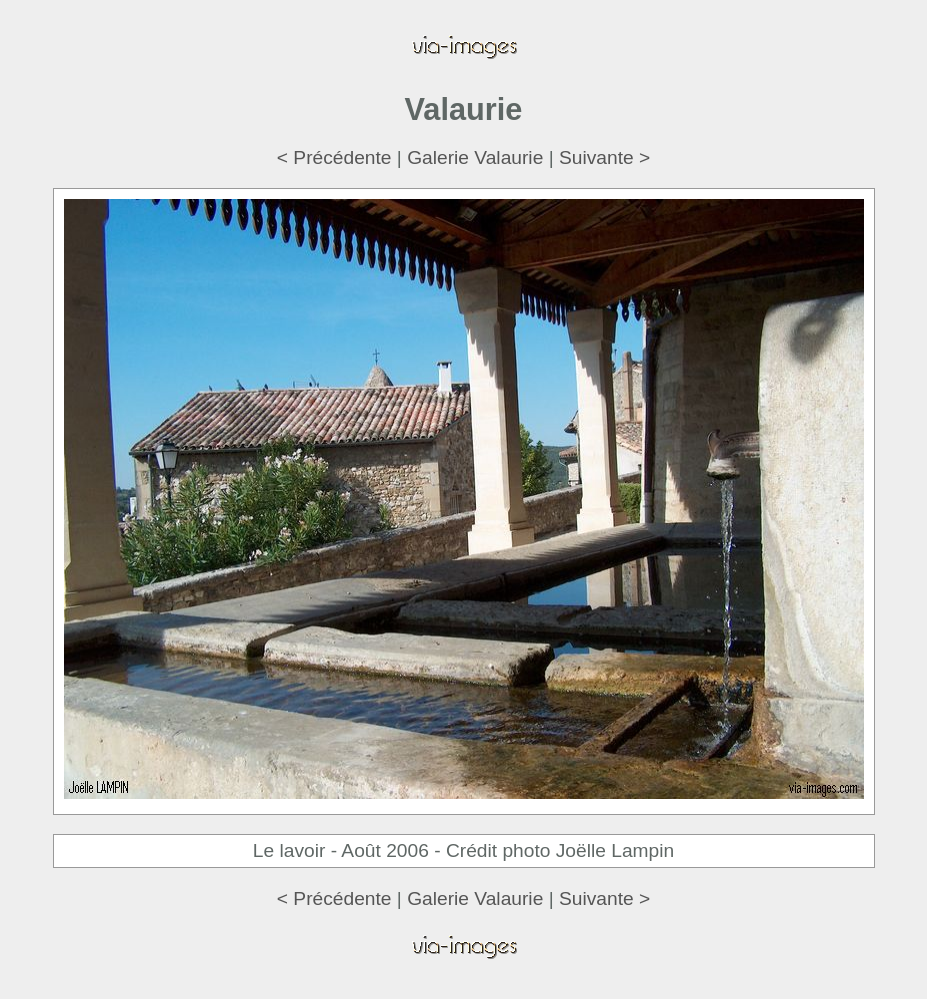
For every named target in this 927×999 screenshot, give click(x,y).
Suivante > (604, 157)
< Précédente (334, 157)
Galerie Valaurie (475, 157)
